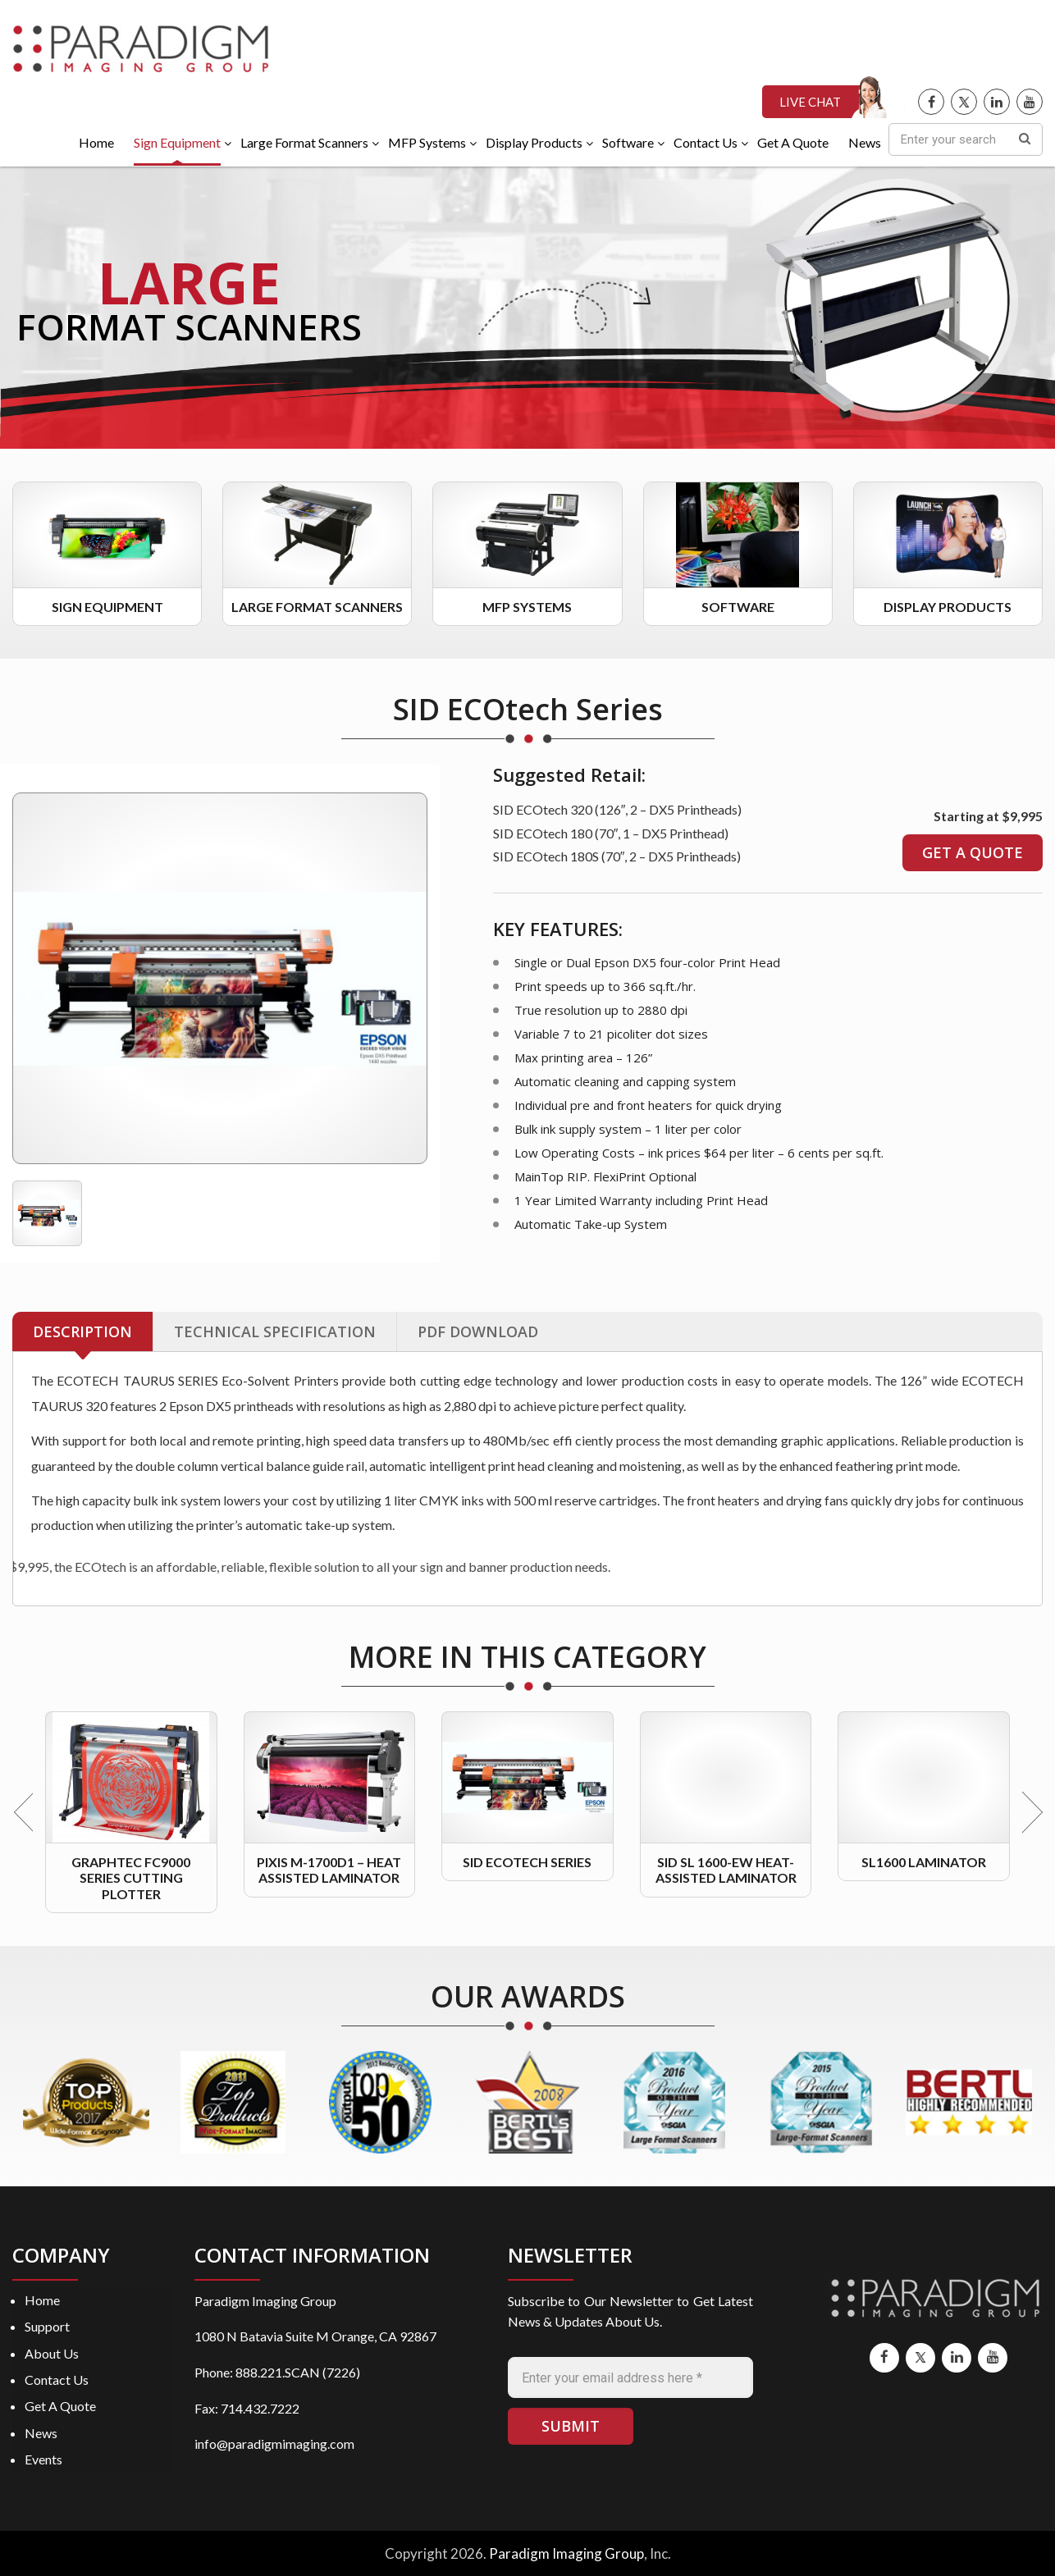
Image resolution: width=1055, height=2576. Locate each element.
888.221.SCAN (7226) (297, 2372)
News (41, 2433)
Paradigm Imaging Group (566, 2553)
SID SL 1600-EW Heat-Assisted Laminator (726, 1869)
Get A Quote (60, 2406)
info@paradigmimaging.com (274, 2443)
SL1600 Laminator (923, 1862)
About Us (52, 2353)
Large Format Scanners (317, 606)
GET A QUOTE (972, 852)
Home (42, 2300)
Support (47, 2326)
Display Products (948, 606)
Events (43, 2459)
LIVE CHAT (810, 101)
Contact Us (57, 2379)
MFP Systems (527, 606)
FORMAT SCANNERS (189, 326)
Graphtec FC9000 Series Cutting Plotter (130, 1877)
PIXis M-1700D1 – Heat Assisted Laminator (329, 1869)
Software (737, 606)
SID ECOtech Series (527, 1862)
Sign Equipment (107, 606)
